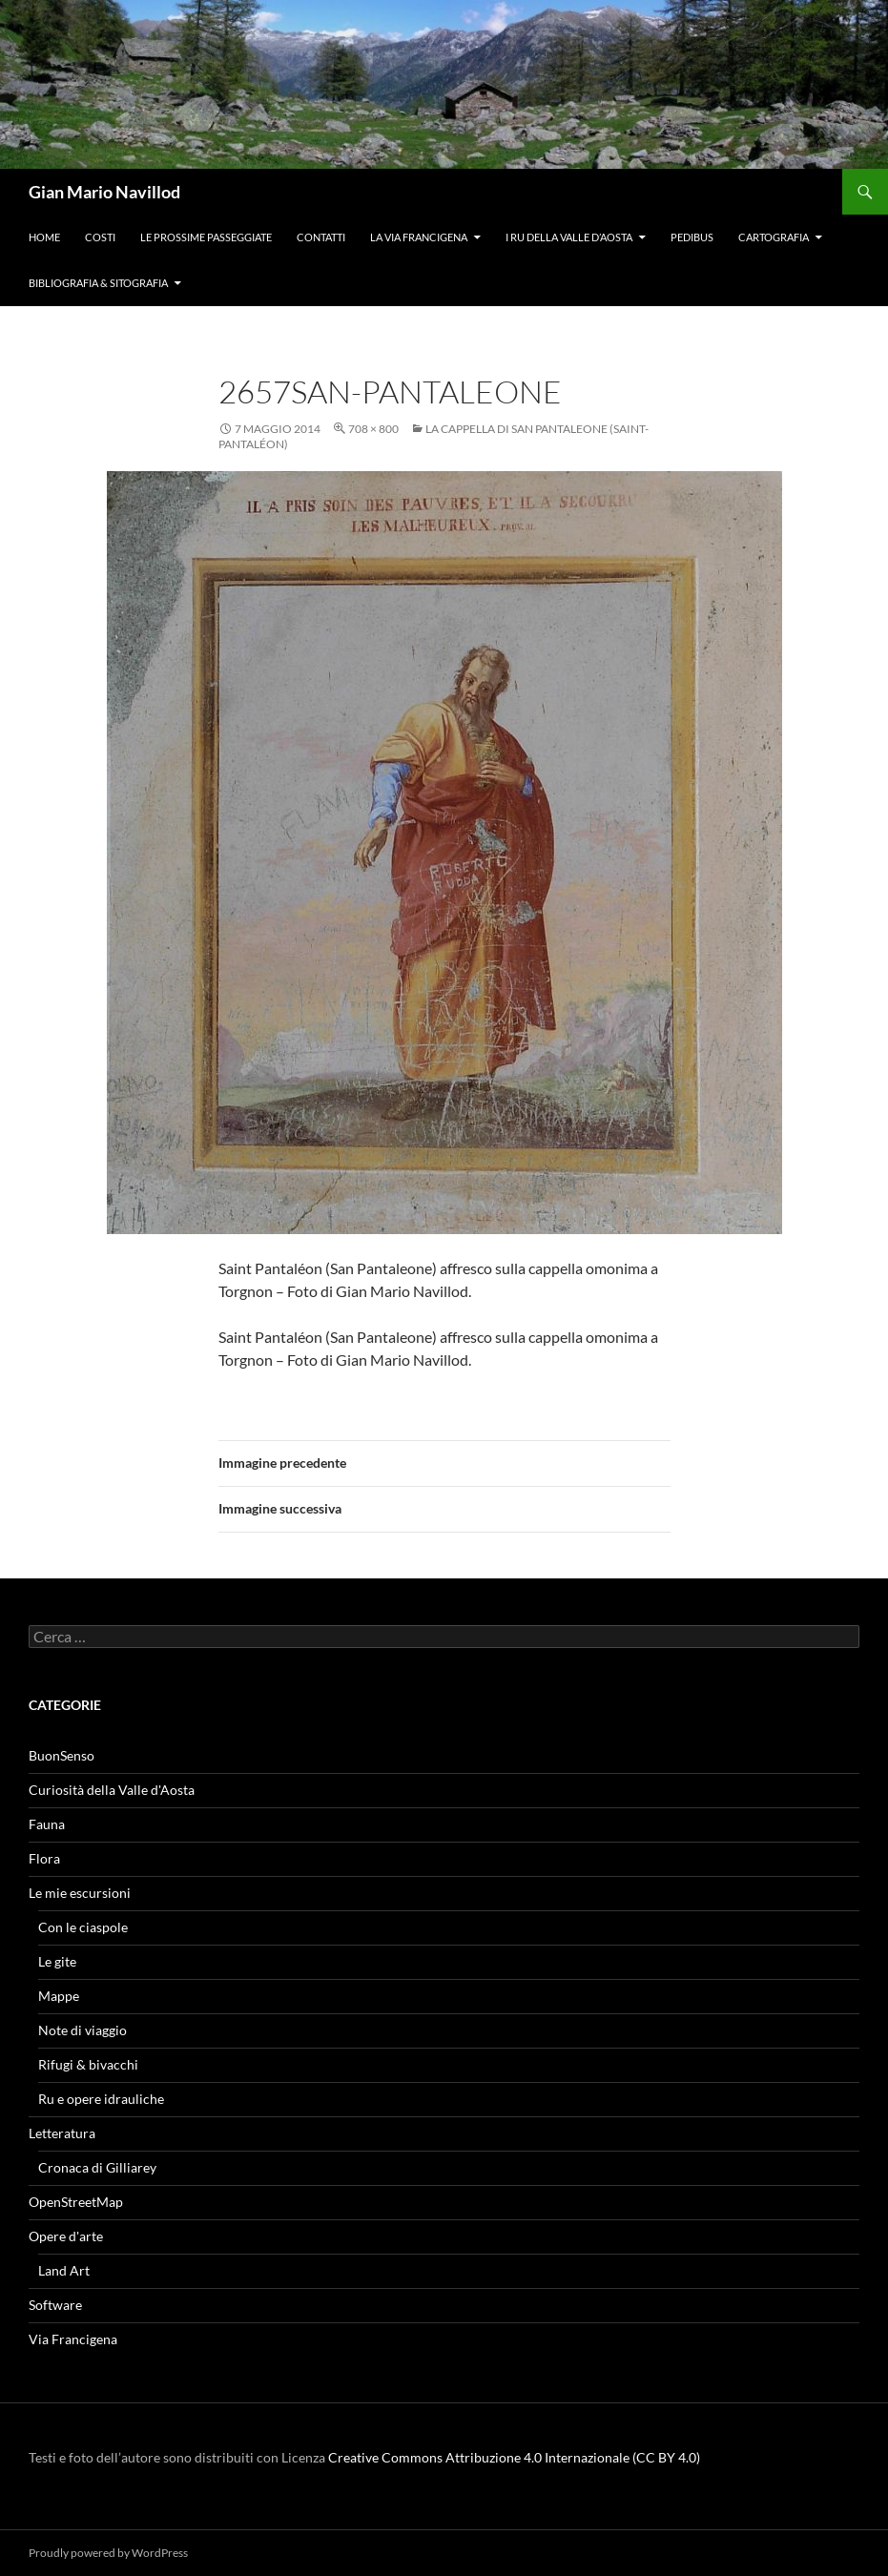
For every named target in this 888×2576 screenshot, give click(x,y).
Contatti (321, 237)
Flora (44, 1858)
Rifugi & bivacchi (88, 2064)
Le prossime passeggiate (206, 237)
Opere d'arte (66, 2236)
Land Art (64, 2270)
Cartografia (773, 237)
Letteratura (62, 2133)
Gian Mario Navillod (104, 191)
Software (55, 2305)
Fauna (47, 1824)
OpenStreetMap (76, 2202)
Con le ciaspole (83, 1927)
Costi (100, 237)
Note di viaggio (82, 2030)
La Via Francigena (418, 237)
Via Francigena (73, 2339)
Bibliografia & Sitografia (98, 283)
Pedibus (692, 237)
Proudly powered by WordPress (108, 2552)
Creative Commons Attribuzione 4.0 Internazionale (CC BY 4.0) (514, 2457)
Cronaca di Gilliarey (97, 2167)
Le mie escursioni (80, 1893)
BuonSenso (61, 1755)
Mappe (58, 1996)
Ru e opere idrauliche (101, 2099)
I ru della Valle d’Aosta (569, 237)
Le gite (57, 1961)
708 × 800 (373, 429)
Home (44, 237)
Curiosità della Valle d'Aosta (112, 1790)
